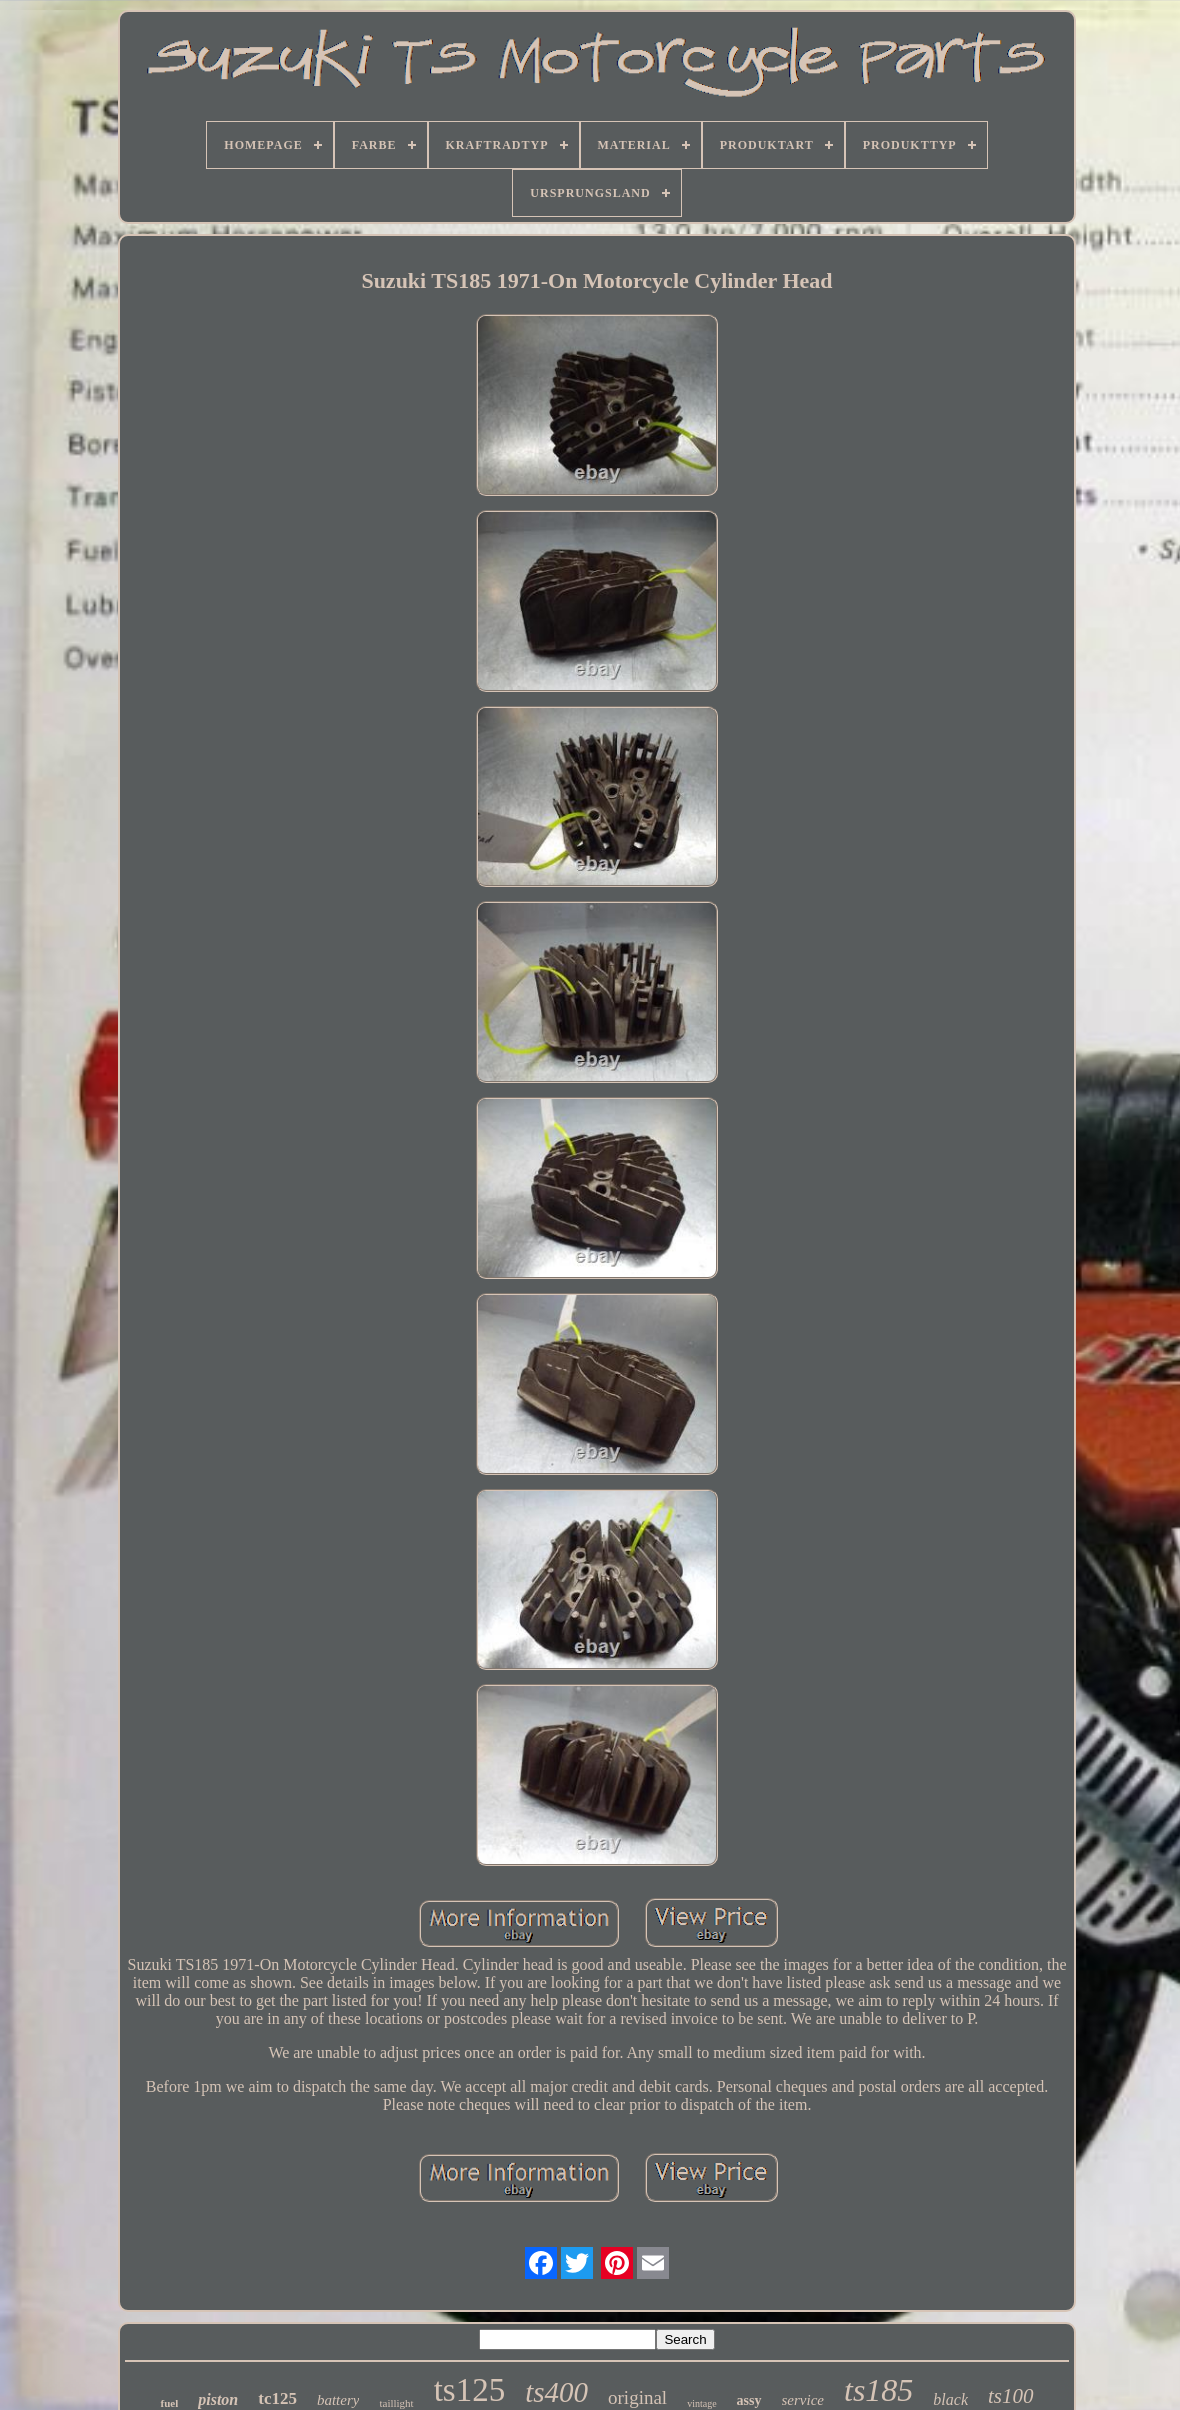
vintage (701, 2403)
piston (218, 2399)
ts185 (878, 2390)
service (803, 2400)
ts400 (556, 2392)
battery (338, 2400)
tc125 (277, 2398)
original (637, 2397)
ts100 (1011, 2396)
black (950, 2399)
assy (749, 2400)
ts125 (470, 2390)
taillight (396, 2403)
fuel (169, 2403)
